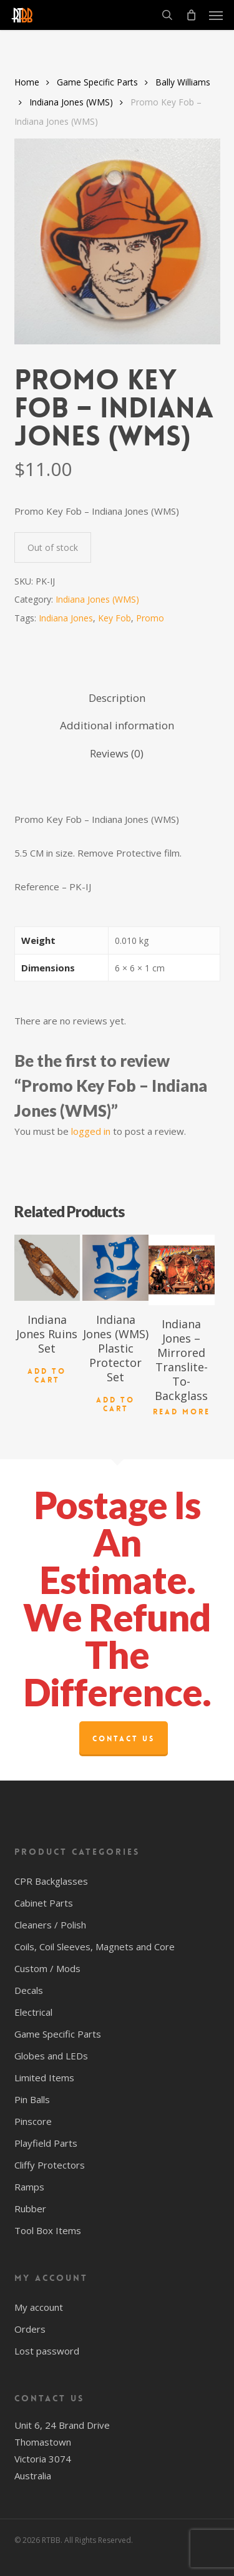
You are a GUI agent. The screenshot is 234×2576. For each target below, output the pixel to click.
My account (38, 2307)
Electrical (33, 2012)
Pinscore (33, 2121)
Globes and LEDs (51, 2055)
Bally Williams (182, 82)
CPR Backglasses (51, 1881)
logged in (90, 1131)
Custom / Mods (47, 1968)
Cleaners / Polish (50, 1924)
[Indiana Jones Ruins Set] (47, 1268)
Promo (150, 618)
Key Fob (114, 618)
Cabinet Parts (43, 1903)
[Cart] (191, 14)
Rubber (30, 2208)
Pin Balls (32, 2099)
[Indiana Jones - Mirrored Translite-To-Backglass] (182, 1270)
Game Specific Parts (97, 82)
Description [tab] (117, 698)
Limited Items (44, 2077)
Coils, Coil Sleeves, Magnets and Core (94, 1946)
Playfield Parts (45, 2143)
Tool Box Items (47, 2230)
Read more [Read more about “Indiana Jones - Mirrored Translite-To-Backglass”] (181, 1412)
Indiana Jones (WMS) (71, 102)
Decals (28, 1990)
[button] (216, 15)
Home (26, 82)
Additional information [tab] (117, 725)
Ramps (29, 2186)
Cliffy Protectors (49, 2165)
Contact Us (123, 1739)
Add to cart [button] (46, 1375)
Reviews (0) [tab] (117, 753)
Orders (30, 2329)
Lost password (46, 2351)
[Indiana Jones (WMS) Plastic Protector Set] (115, 1268)
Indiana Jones (66, 618)
